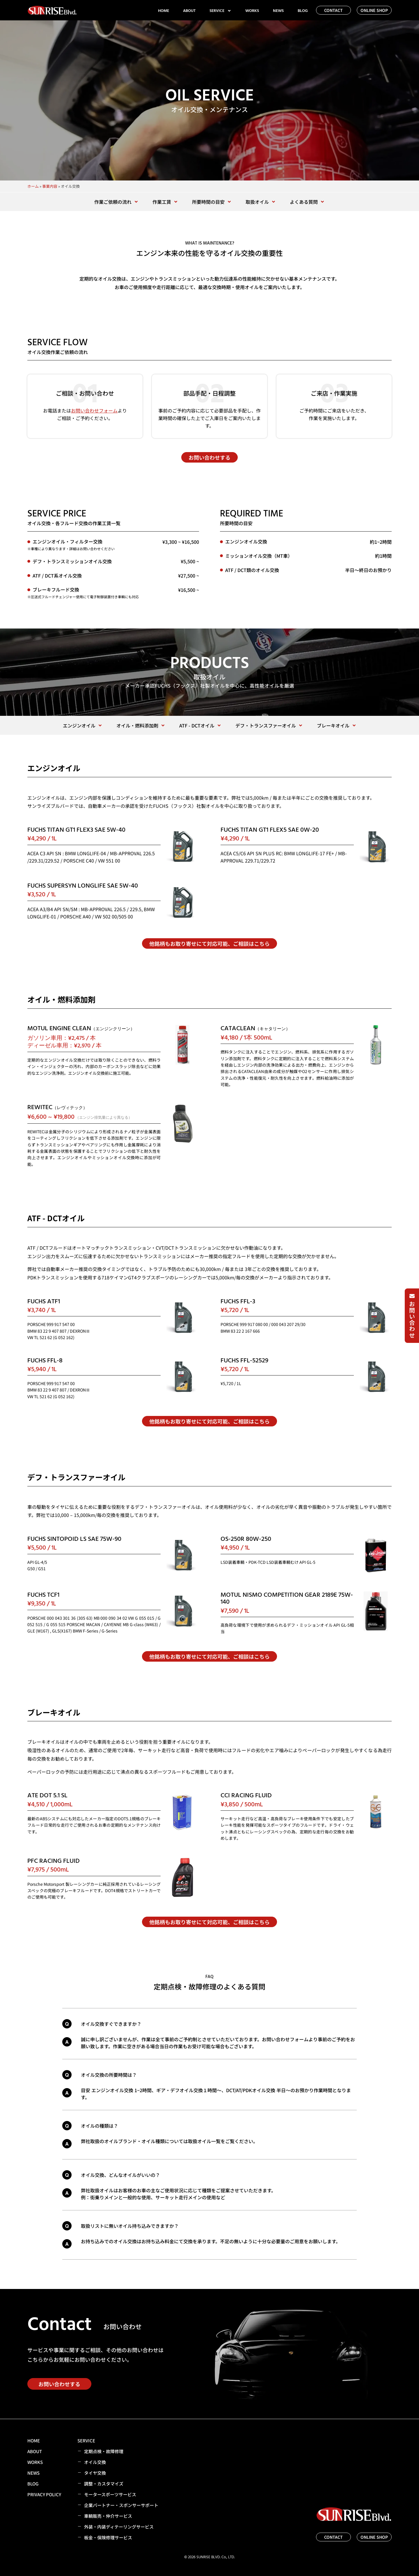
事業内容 (49, 186)
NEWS (278, 11)
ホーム (33, 186)
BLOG (303, 11)
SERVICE (220, 10)
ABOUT (189, 11)
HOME (163, 11)
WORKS (252, 11)
